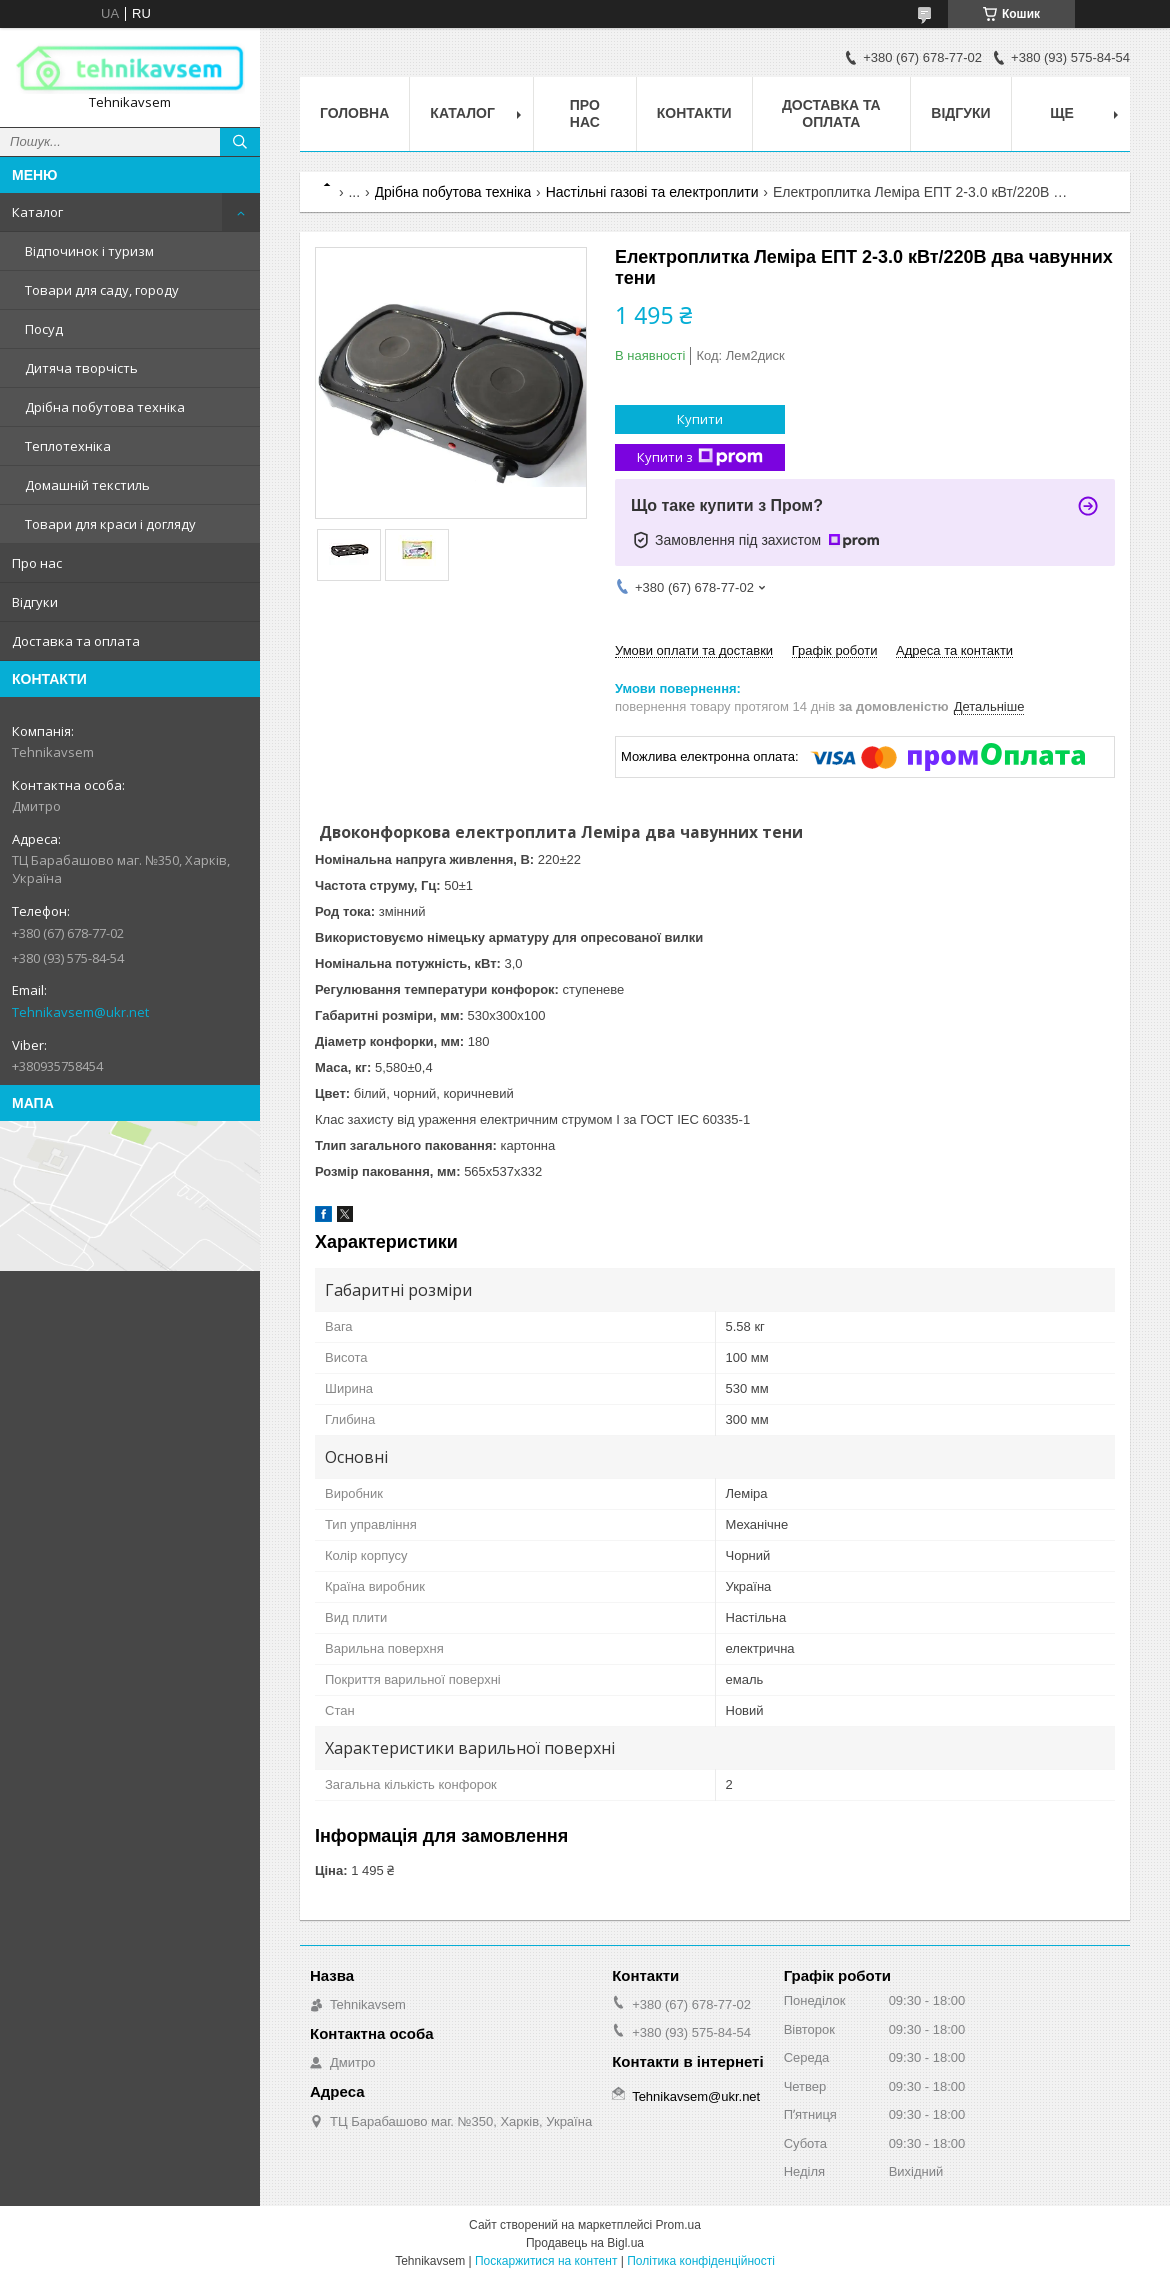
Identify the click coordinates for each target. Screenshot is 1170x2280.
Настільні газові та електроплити (652, 192)
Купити (700, 419)
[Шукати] (240, 142)
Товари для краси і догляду (110, 524)
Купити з (700, 457)
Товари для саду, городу (102, 290)
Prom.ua (678, 2225)
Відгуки (35, 602)
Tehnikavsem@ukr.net (80, 1012)
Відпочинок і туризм (89, 251)
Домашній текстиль (87, 485)
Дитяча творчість (81, 368)
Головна (354, 113)
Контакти (694, 113)
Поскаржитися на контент (546, 2261)
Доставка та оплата (76, 641)
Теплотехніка (68, 446)
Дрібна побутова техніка (105, 407)
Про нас (37, 563)
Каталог (37, 212)
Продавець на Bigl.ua (585, 2243)
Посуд (44, 329)
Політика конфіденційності (701, 2261)
